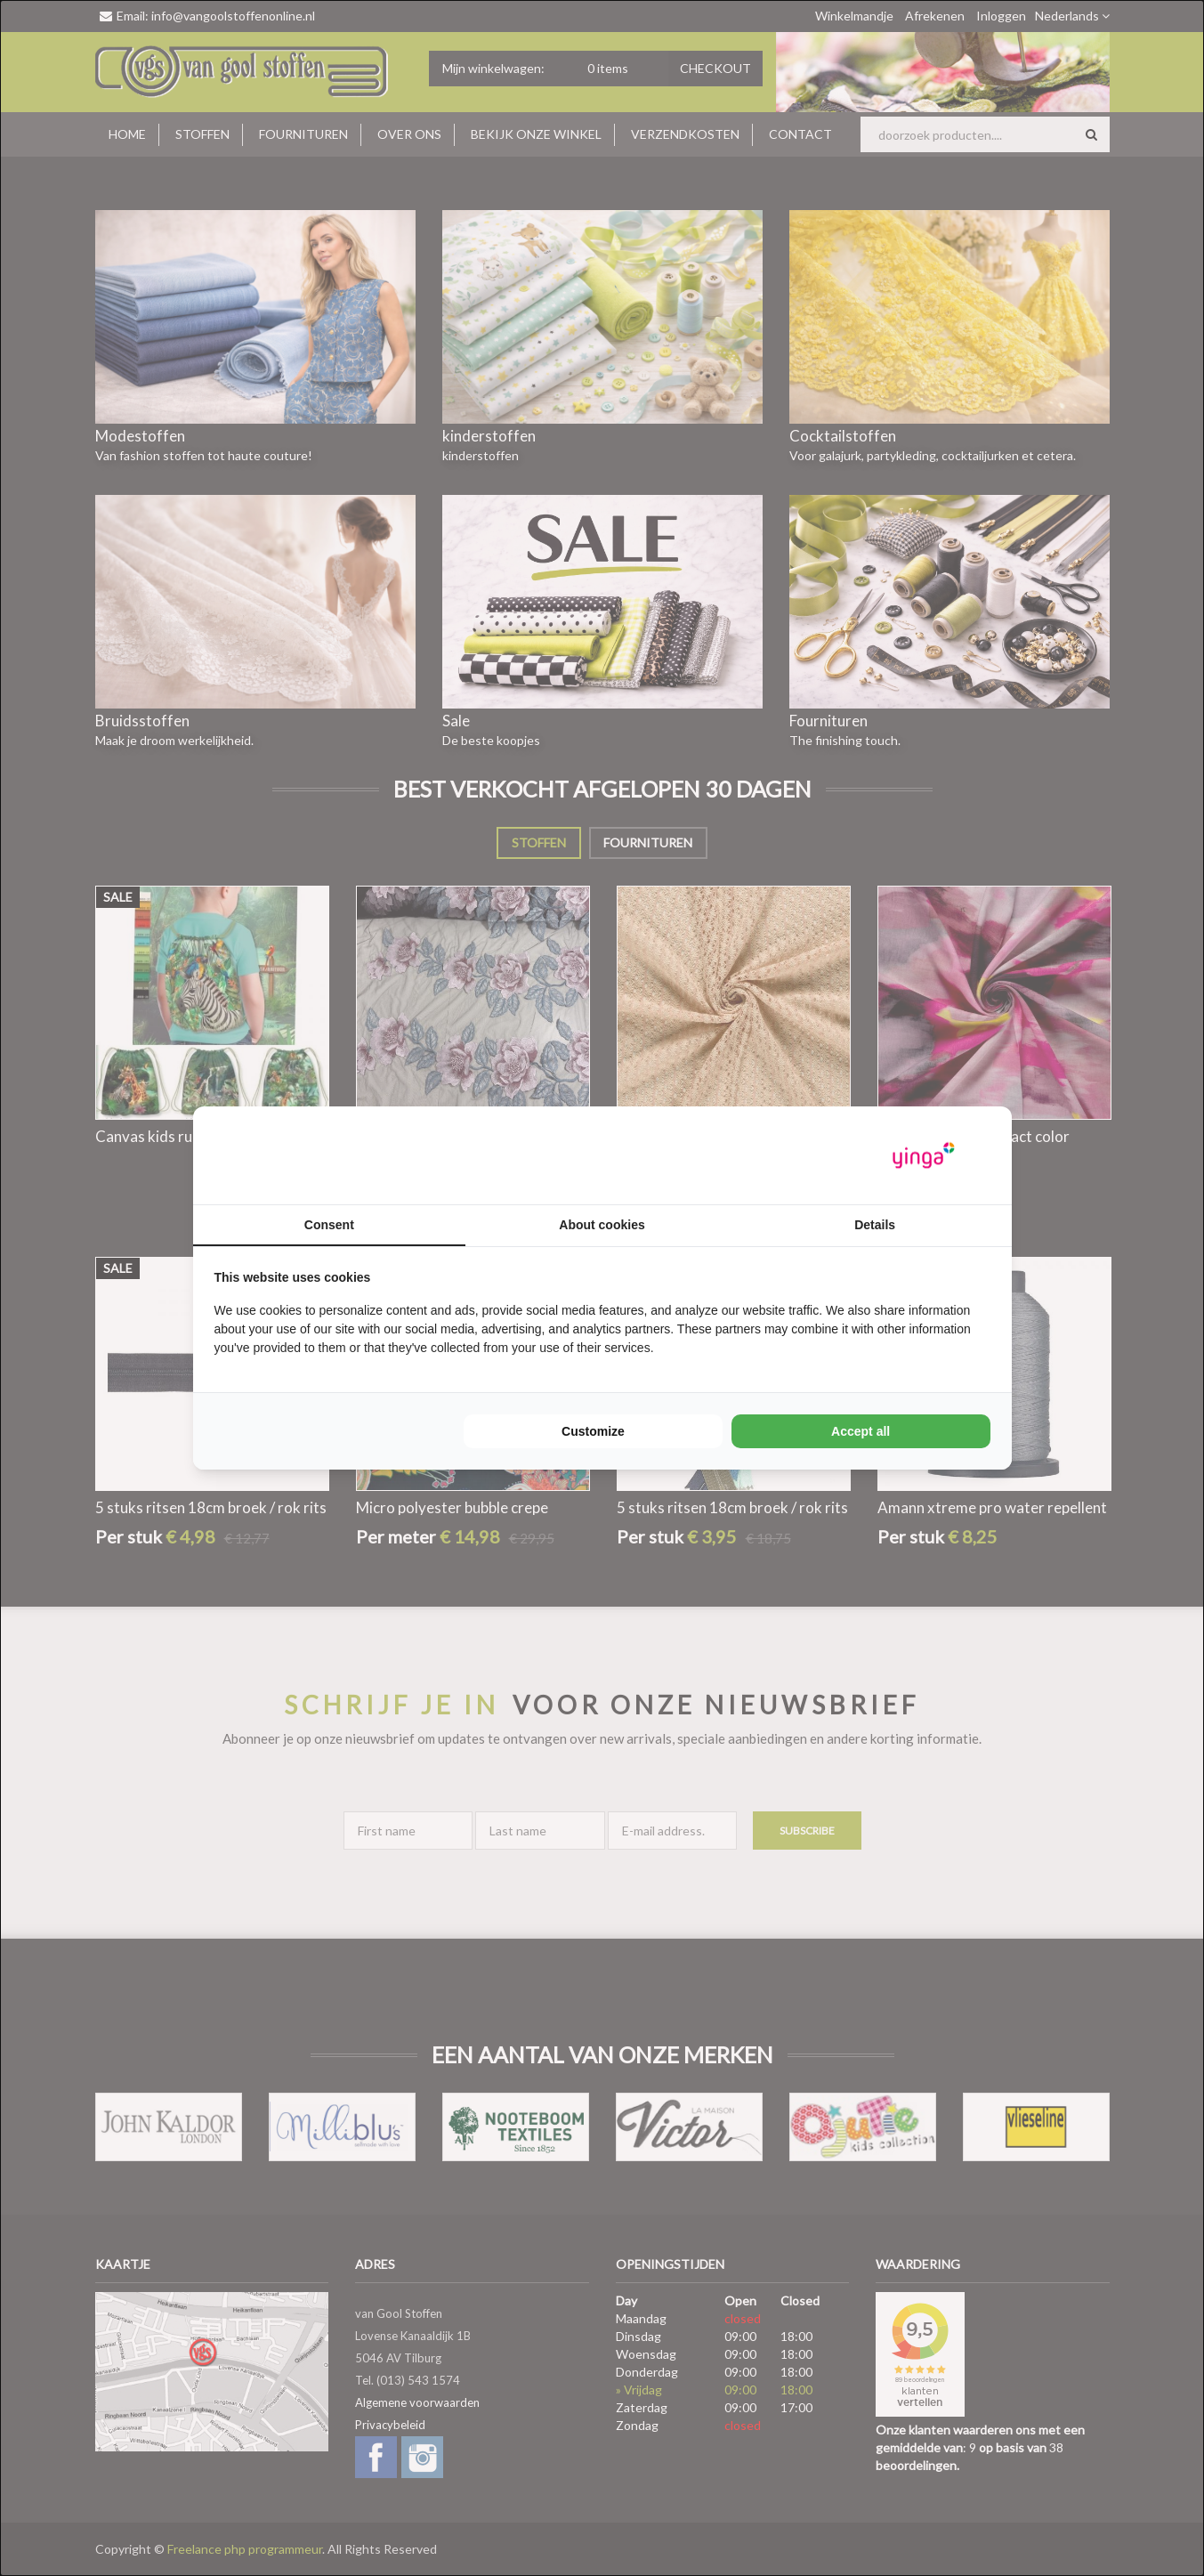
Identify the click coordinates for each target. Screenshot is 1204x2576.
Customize (593, 1431)
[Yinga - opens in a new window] (923, 1156)
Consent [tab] (329, 1225)
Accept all (860, 1431)
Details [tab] (874, 1225)
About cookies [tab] (601, 1225)
